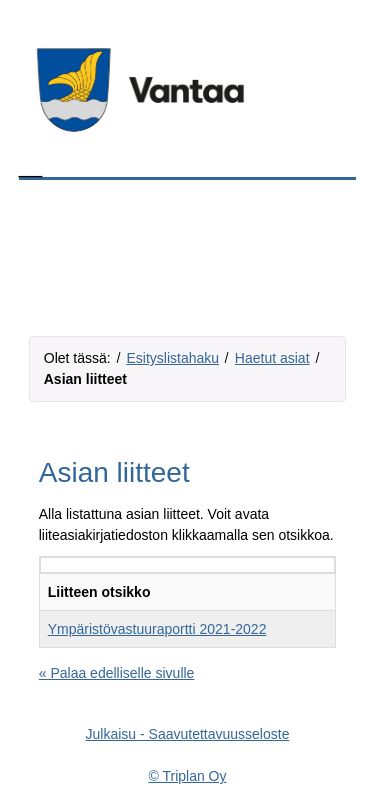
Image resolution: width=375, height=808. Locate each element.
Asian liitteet (85, 379)
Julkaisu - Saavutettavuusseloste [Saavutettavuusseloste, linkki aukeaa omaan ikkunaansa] (188, 734)
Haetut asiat (272, 358)
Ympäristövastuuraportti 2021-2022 (157, 629)
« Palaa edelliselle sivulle (117, 673)
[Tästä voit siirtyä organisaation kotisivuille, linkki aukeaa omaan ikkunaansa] (188, 90)
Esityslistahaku (172, 358)
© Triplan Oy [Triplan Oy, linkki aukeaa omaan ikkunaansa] (187, 776)
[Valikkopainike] (330, 228)
